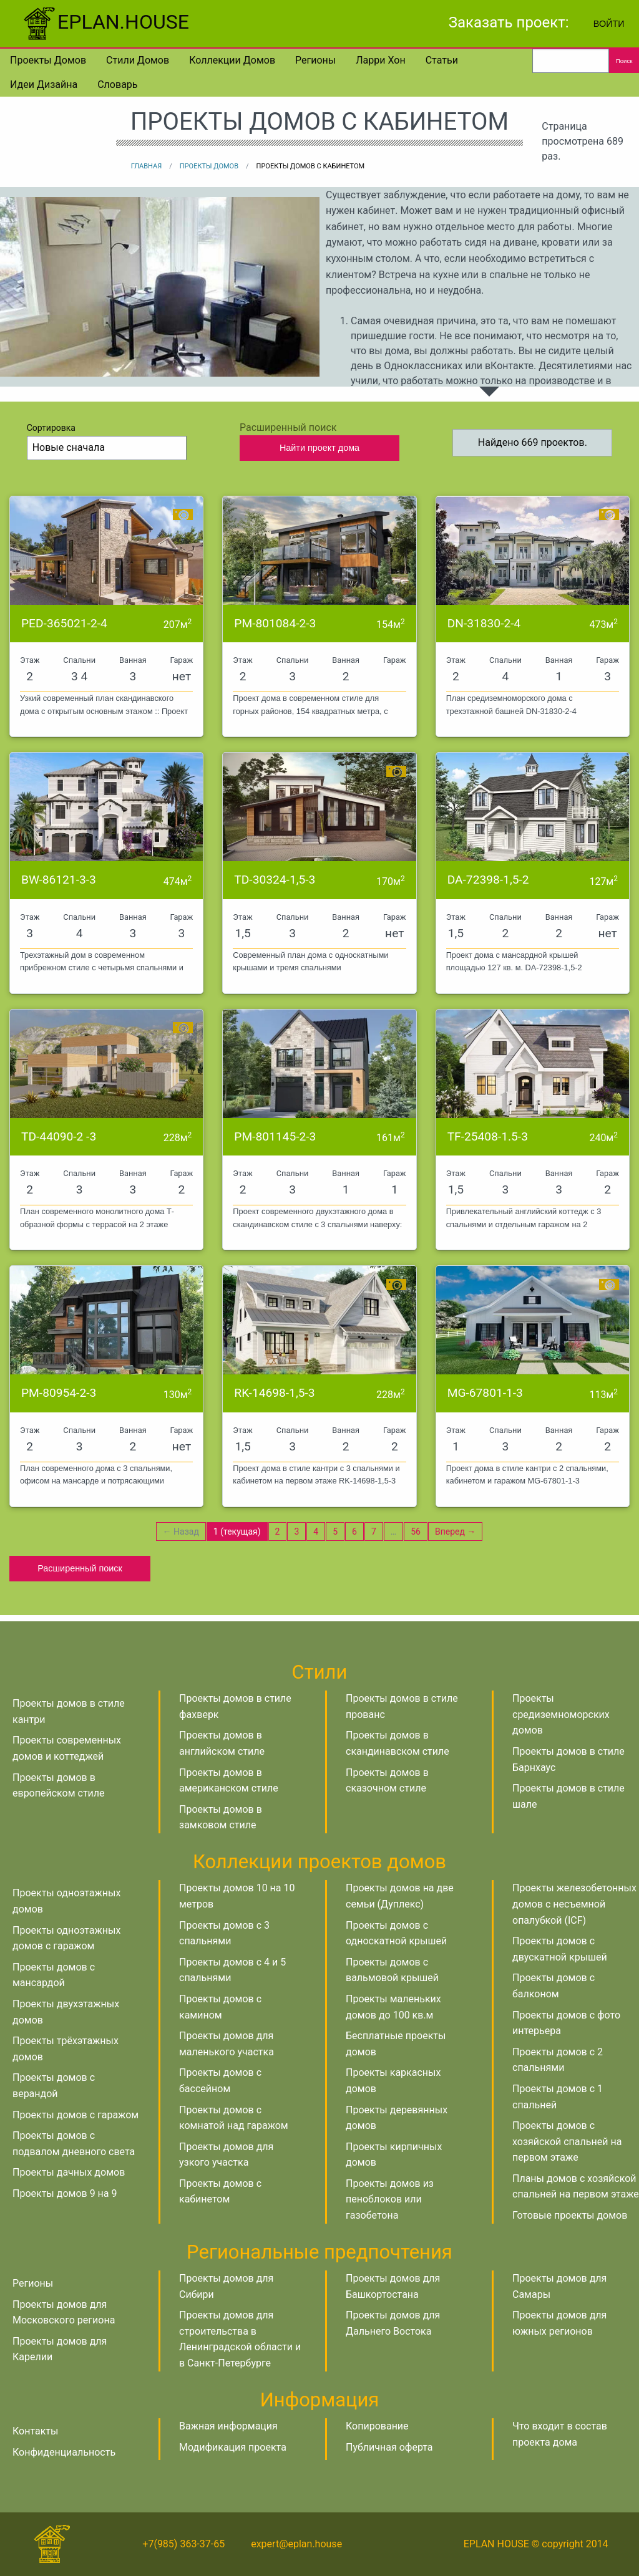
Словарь (117, 84)
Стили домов (137, 60)
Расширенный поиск (79, 1568)
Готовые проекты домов (569, 2215)
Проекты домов (48, 60)
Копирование (377, 2426)
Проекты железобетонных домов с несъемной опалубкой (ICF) (574, 1904)
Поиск (624, 60)
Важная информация (228, 2426)
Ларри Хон (380, 60)
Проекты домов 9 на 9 (64, 2193)
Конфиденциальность (63, 2452)
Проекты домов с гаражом (75, 2115)
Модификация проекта (232, 2447)
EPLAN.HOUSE (104, 22)
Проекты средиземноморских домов (561, 1714)
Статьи (442, 60)
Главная (146, 166)
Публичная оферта (389, 2447)
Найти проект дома (319, 448)
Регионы (315, 60)
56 (416, 1531)
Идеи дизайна (43, 84)
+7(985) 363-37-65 (183, 2544)
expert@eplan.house (296, 2544)
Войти (609, 24)
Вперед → (455, 1531)
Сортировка (107, 441)
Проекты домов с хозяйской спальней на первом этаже (567, 2141)
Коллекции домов (232, 60)
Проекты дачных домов (68, 2172)
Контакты (35, 2431)
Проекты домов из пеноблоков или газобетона (390, 2199)
